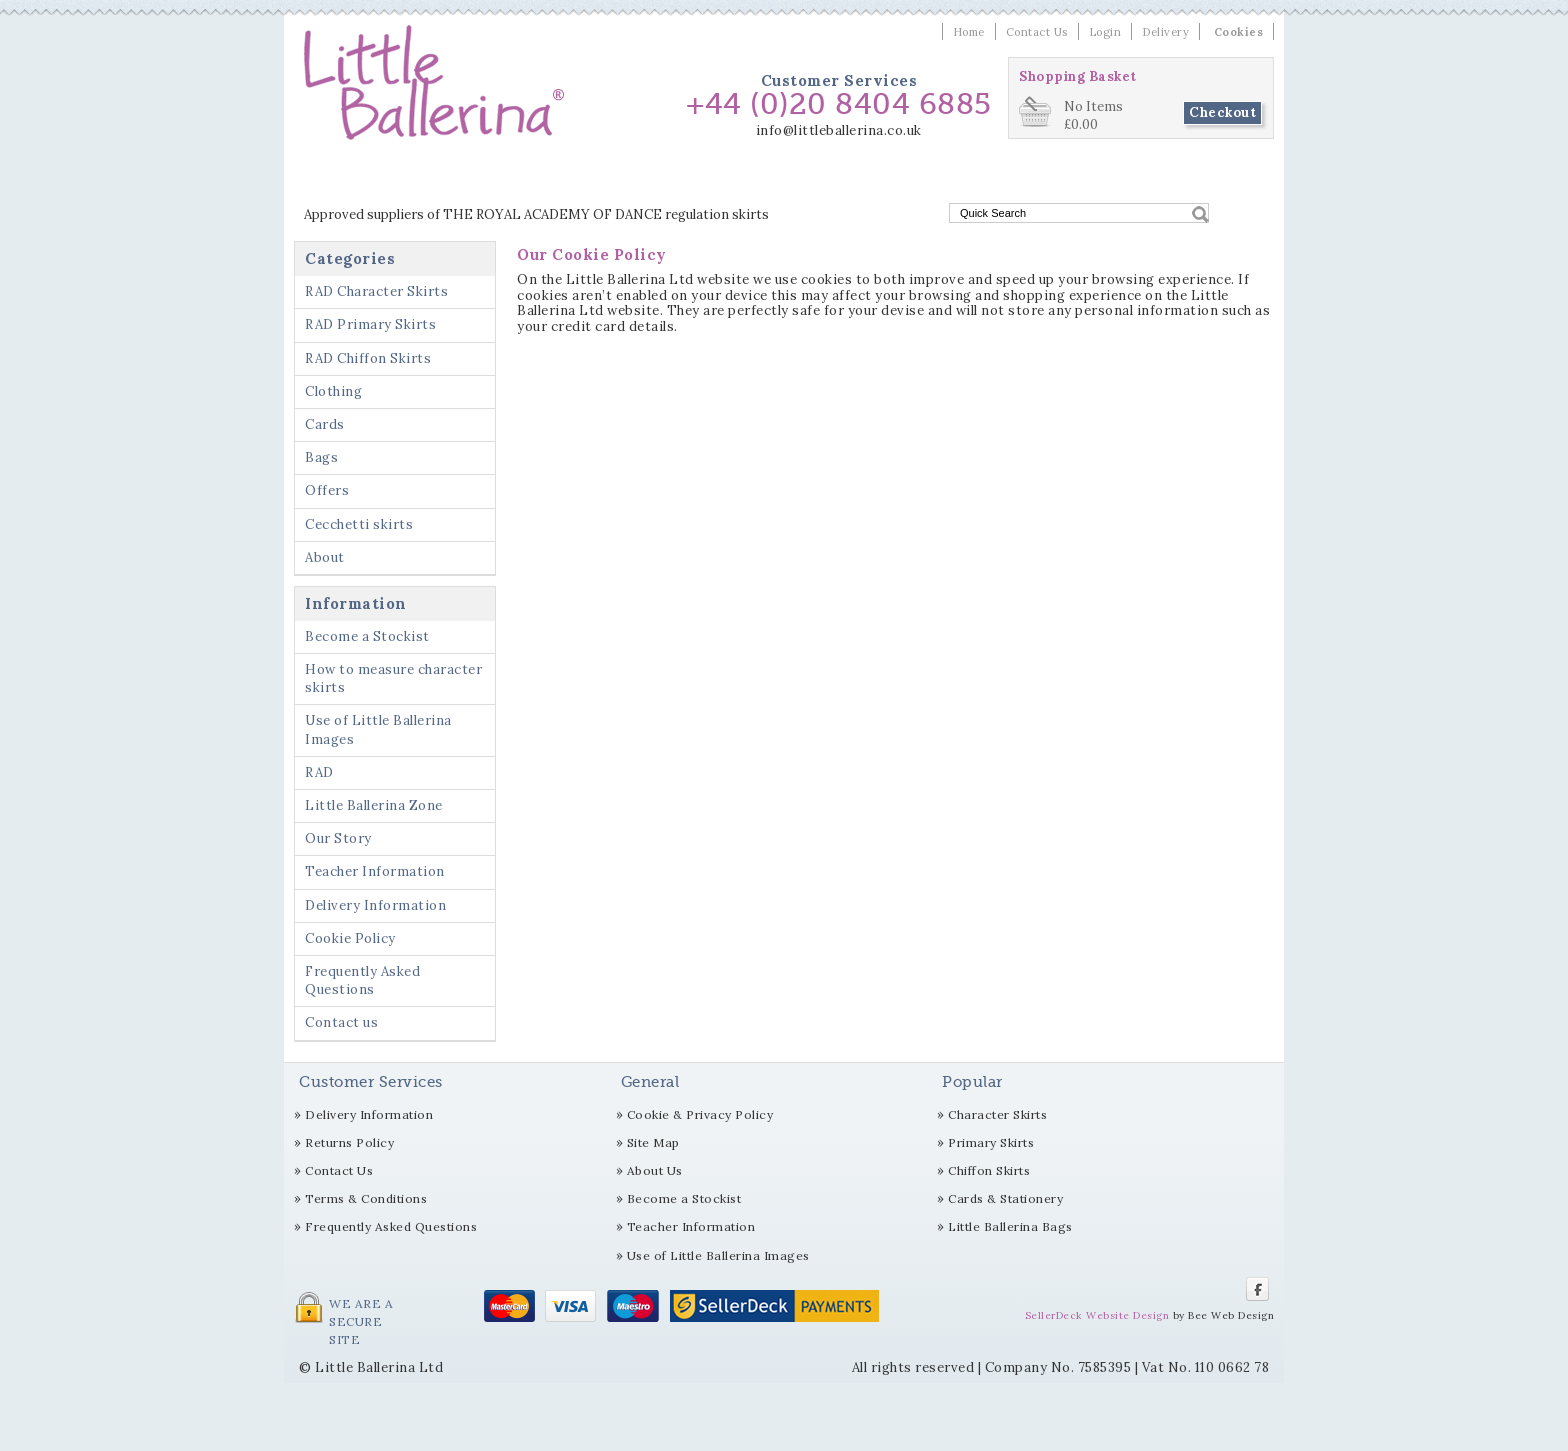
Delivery (1165, 32)
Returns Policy (349, 1142)
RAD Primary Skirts (536, 177)
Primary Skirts (991, 1142)
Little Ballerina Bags (1010, 1226)
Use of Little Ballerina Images (378, 729)
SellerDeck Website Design (1097, 1315)
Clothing (804, 177)
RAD (319, 772)
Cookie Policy (350, 938)
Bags (933, 177)
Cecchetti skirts (1087, 177)
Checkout (1222, 112)
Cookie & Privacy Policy (700, 1114)
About (325, 557)
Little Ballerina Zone (374, 805)
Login (1105, 32)
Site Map (653, 1142)
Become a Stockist (367, 636)
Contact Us (1037, 32)
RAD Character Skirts (376, 177)
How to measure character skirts (393, 678)
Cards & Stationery (1005, 1198)
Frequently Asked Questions (362, 980)
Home (969, 32)
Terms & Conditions (366, 1198)
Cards (876, 177)
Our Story (338, 838)
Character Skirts (997, 1114)
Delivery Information (375, 905)
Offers (991, 177)
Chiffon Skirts (989, 1170)
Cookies (1239, 32)
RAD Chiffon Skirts (688, 177)
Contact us (341, 1022)
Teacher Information (375, 871)
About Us (655, 1170)
